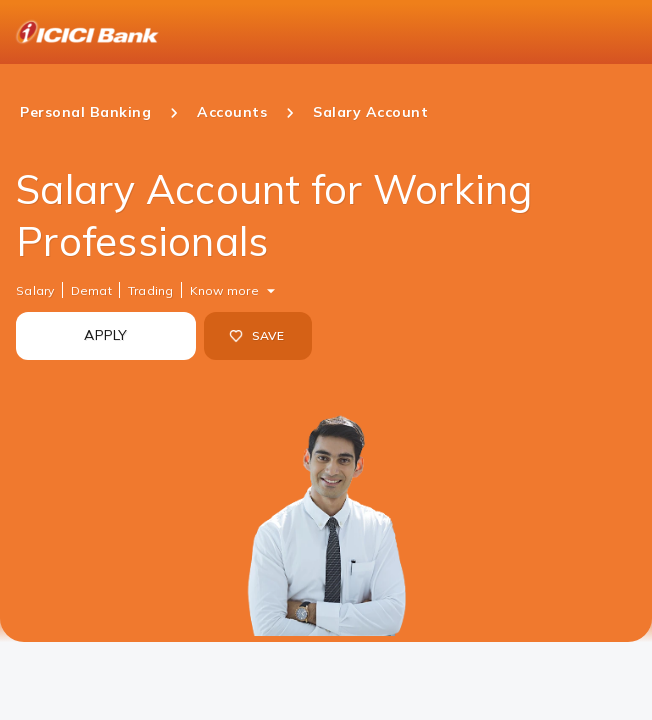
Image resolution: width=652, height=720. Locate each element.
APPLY (105, 335)
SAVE (256, 336)
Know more (224, 290)
